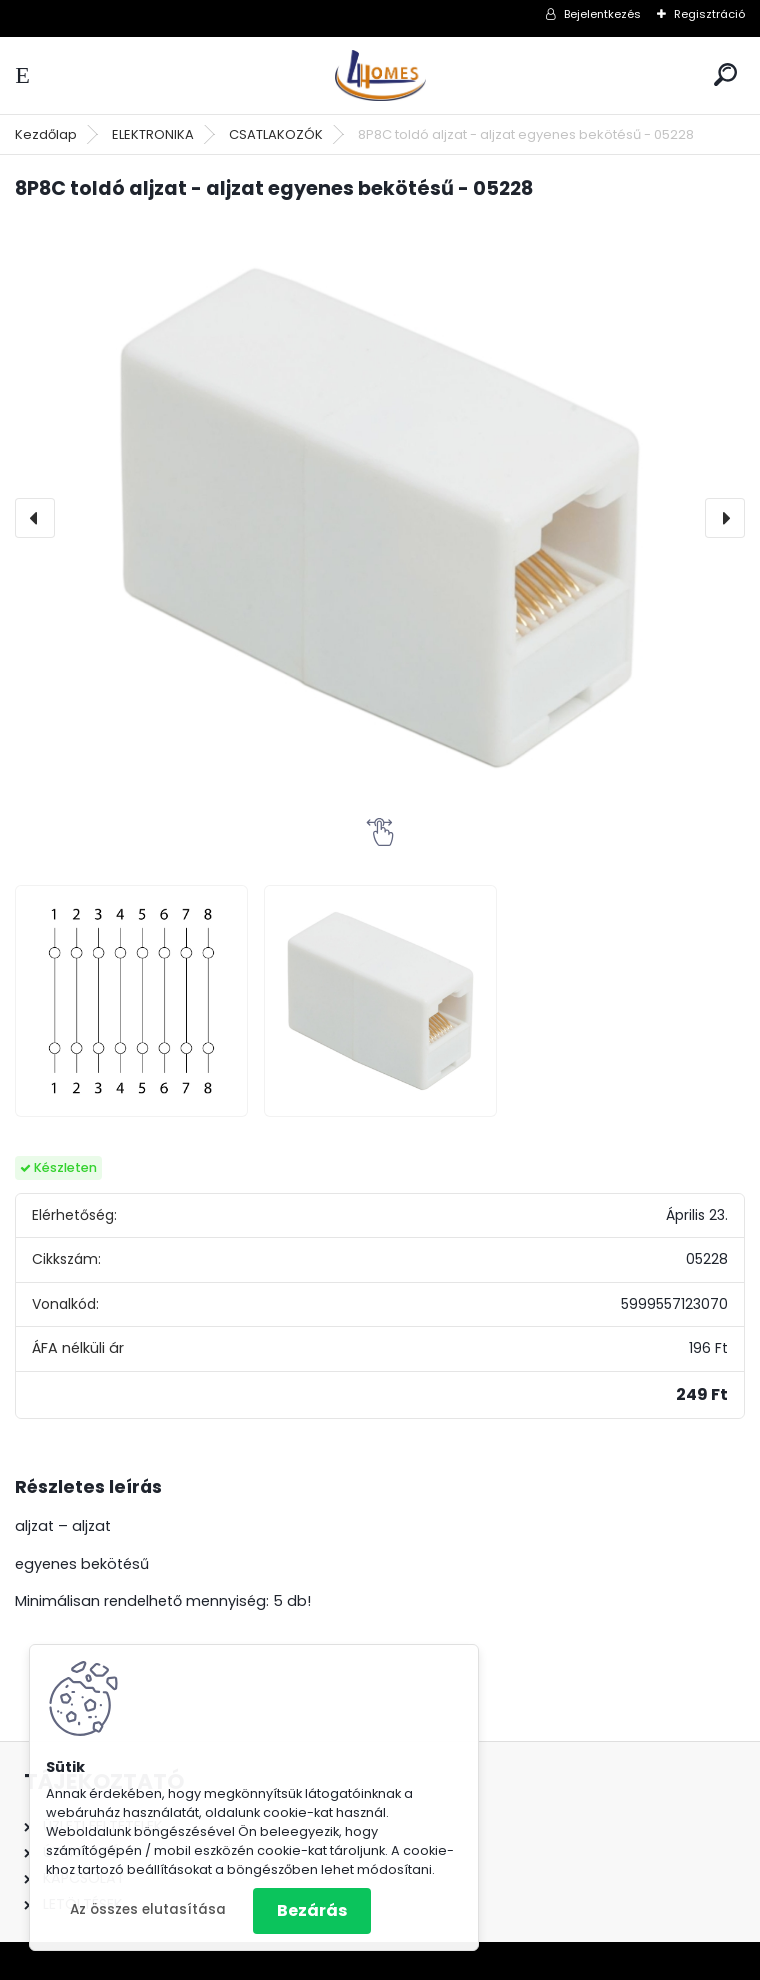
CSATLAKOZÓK (276, 134)
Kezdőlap (46, 134)
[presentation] (35, 518)
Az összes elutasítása (148, 1909)
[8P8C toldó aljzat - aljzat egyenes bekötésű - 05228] (380, 518)
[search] (725, 74)
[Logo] (380, 75)
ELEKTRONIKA (153, 134)
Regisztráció (709, 14)
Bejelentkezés (602, 14)
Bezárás (312, 1910)
